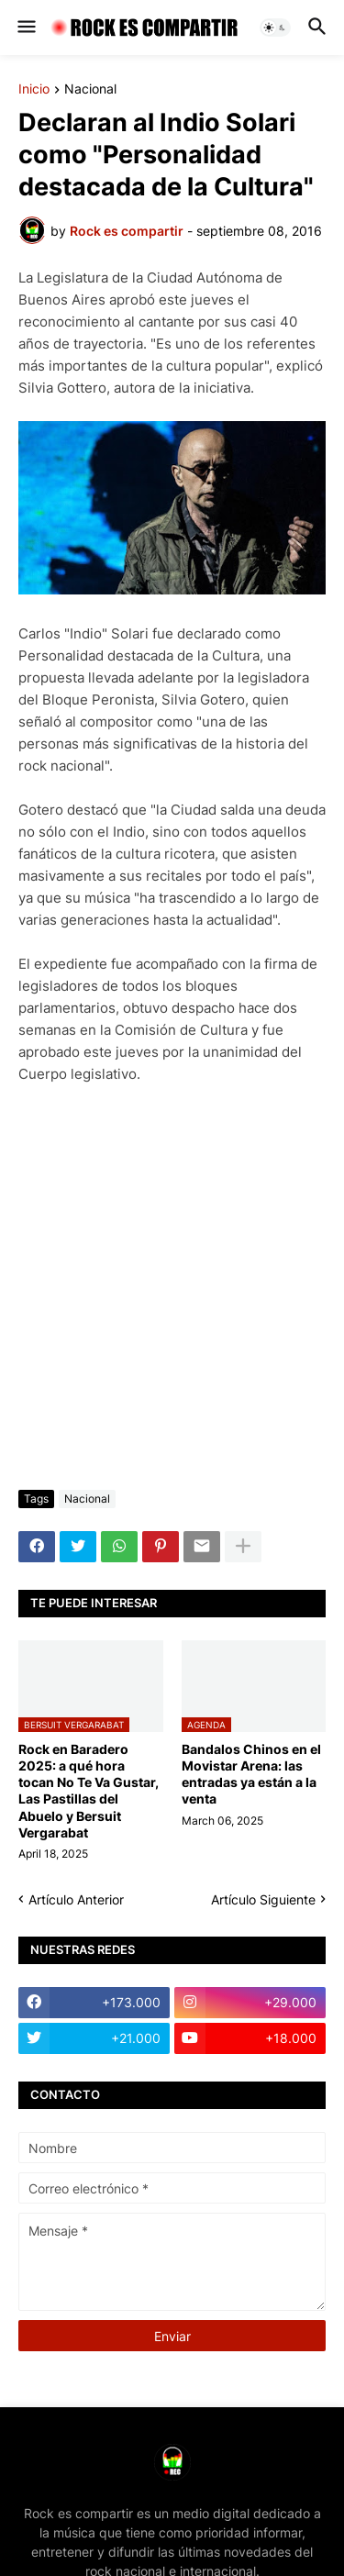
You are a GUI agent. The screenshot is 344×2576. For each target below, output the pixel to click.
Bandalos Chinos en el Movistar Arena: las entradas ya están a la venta (251, 1774)
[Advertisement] (172, 1287)
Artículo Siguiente (263, 1899)
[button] (25, 27)
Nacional (90, 89)
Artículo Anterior (76, 1899)
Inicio (34, 89)
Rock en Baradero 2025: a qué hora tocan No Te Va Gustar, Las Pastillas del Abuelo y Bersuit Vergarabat (88, 1790)
